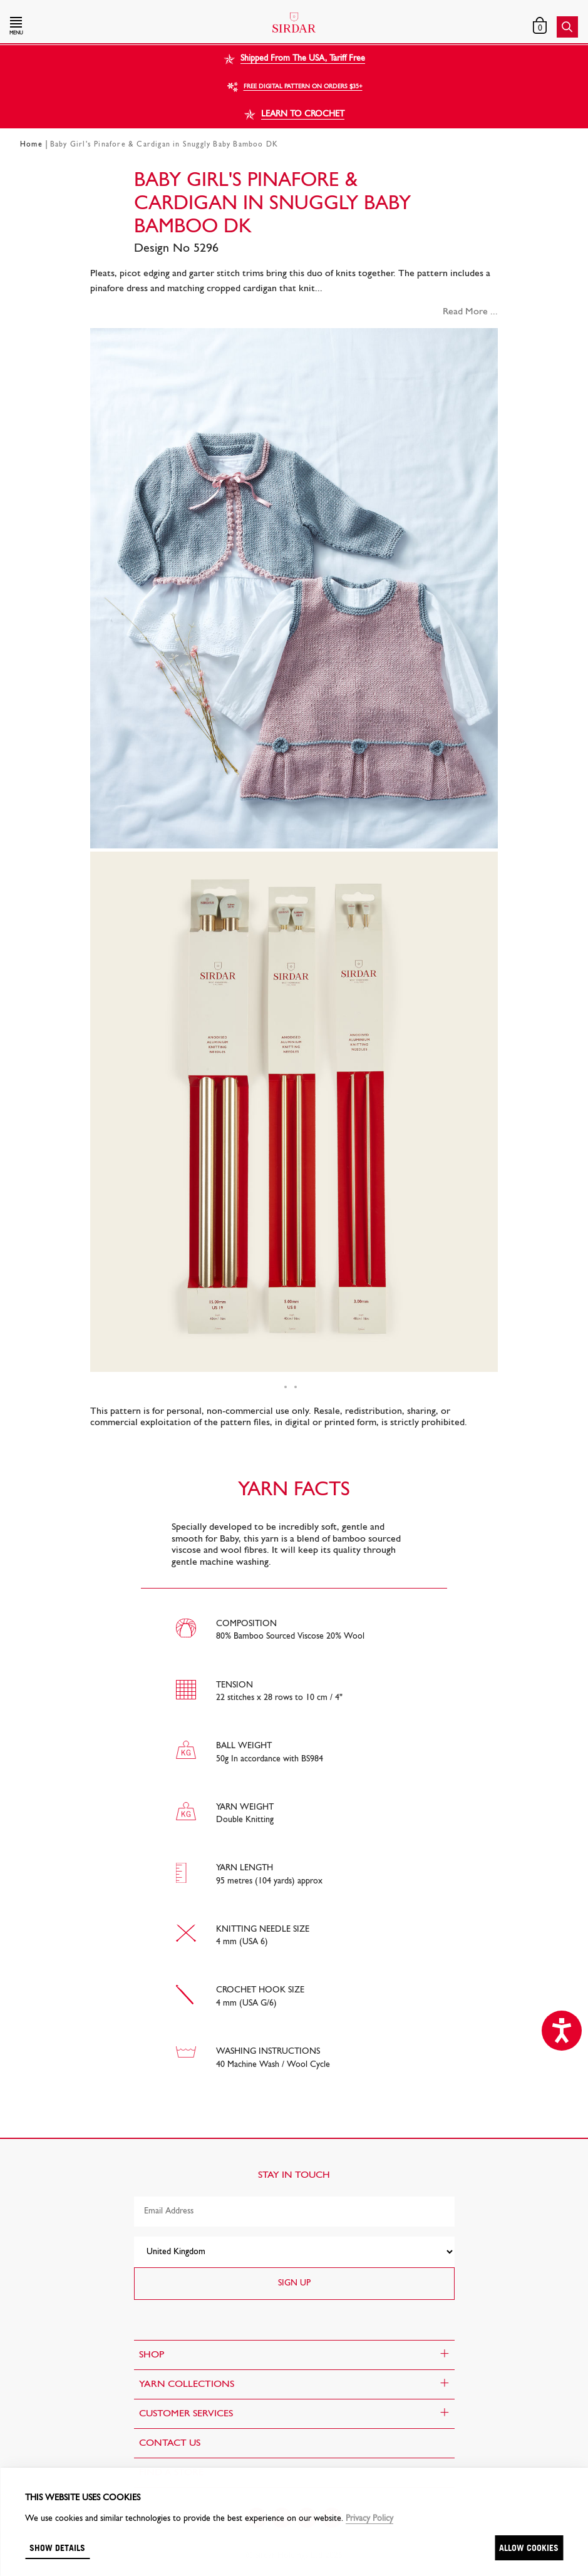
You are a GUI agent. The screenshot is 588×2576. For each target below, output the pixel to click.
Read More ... (470, 312)
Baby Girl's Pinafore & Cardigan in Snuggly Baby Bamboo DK (164, 144)
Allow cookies (529, 2547)
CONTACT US (169, 2443)
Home (31, 144)
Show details (57, 2547)
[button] (95, 27)
